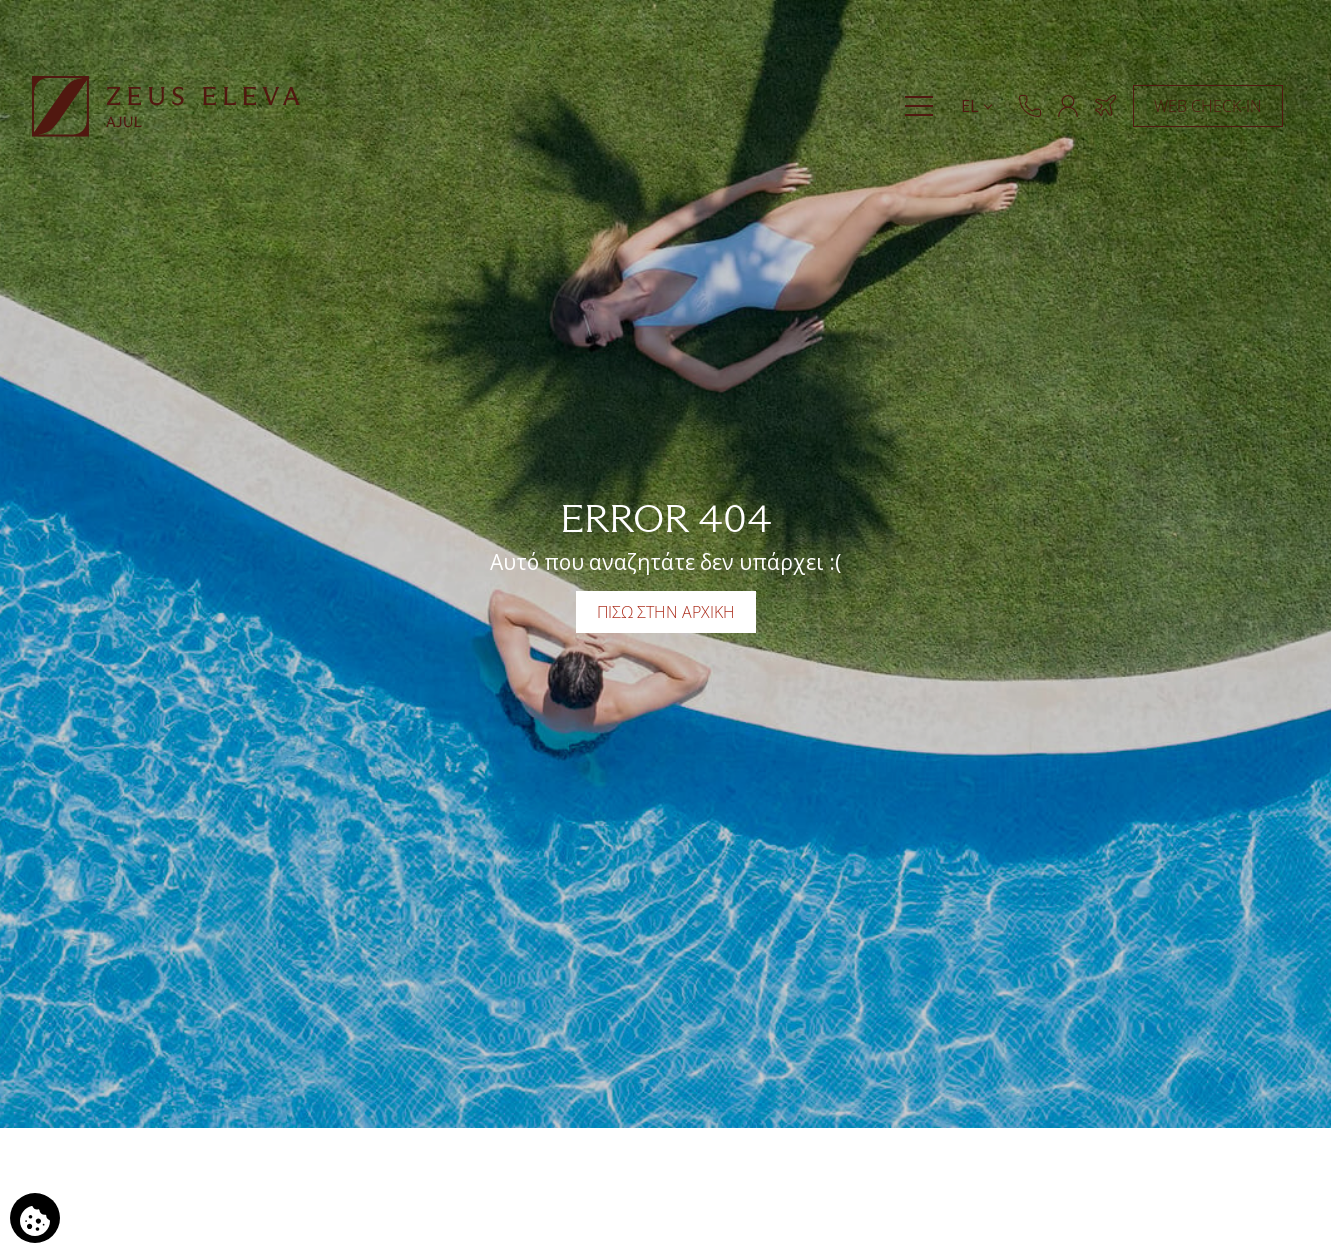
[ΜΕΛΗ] (1068, 106)
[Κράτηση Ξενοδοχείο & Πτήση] (1106, 106)
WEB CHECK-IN (1208, 106)
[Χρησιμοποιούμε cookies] (35, 1218)
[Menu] (919, 106)
